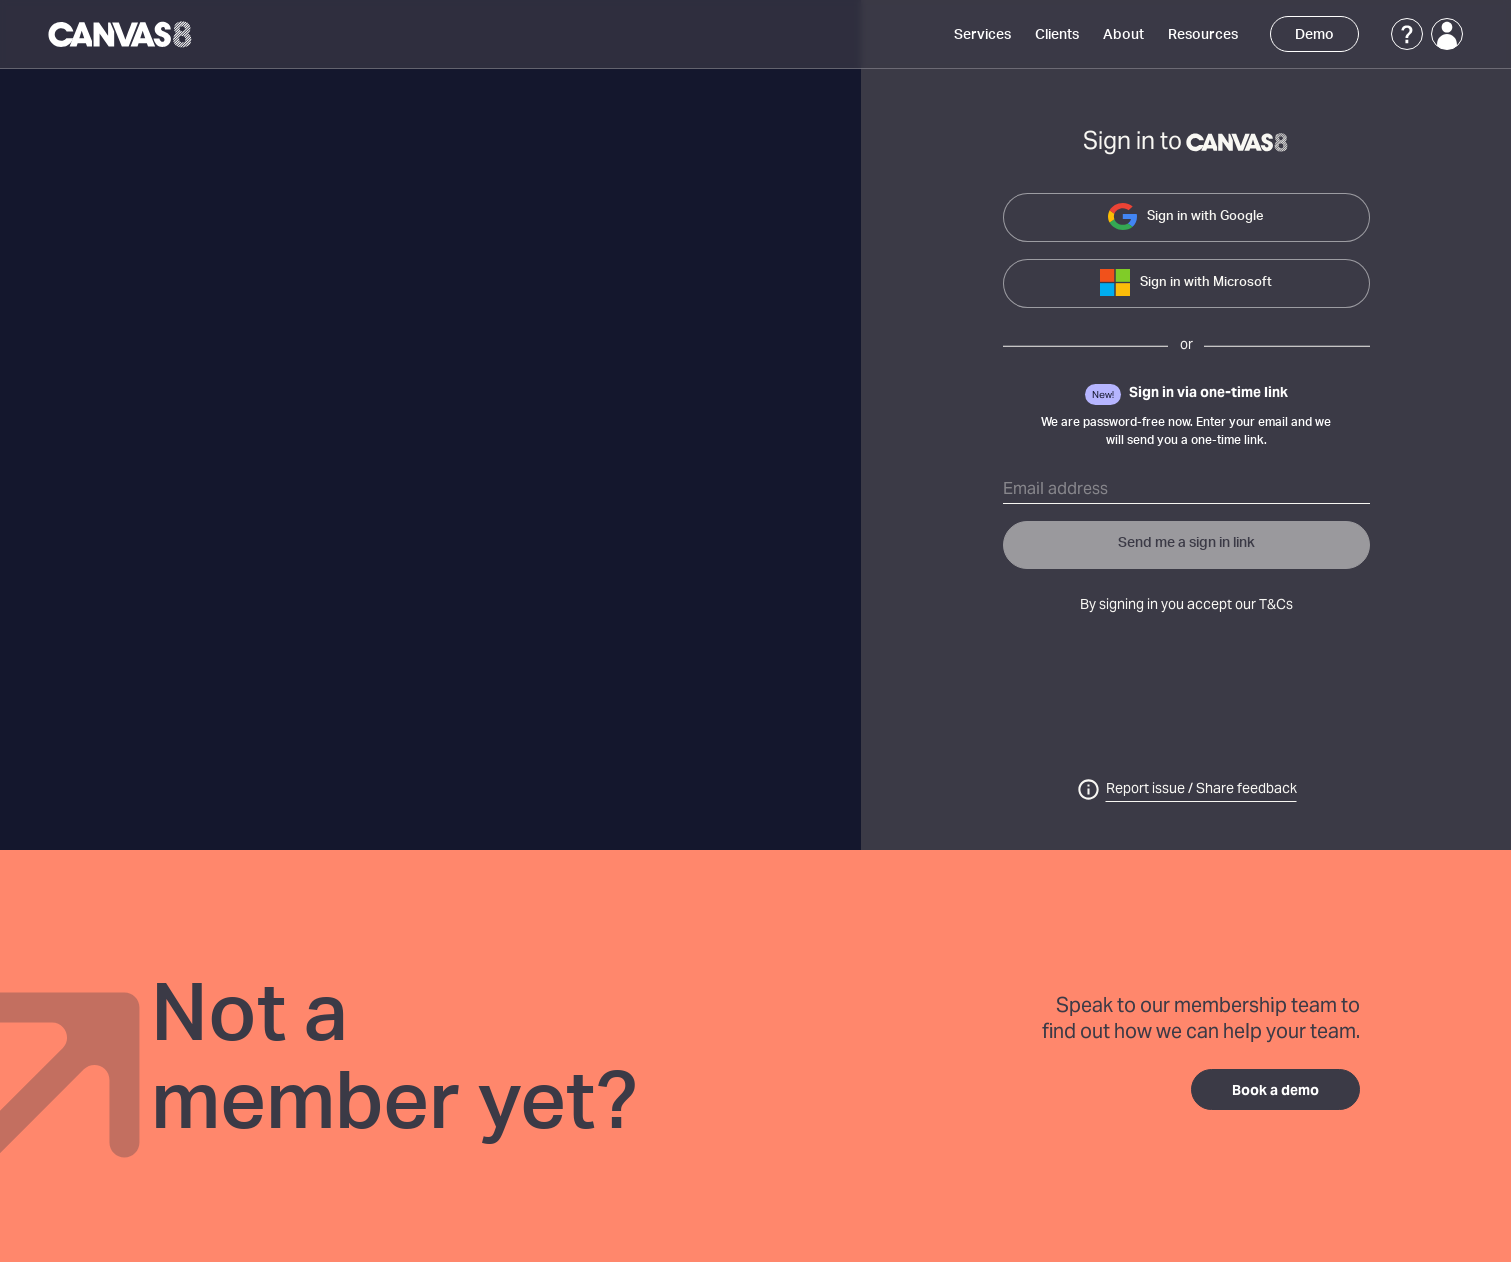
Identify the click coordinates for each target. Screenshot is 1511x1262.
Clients (1057, 35)
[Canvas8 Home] (121, 34)
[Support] (1407, 34)
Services (982, 35)
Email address (1055, 490)
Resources (1203, 35)
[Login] (1447, 34)
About (1123, 35)
